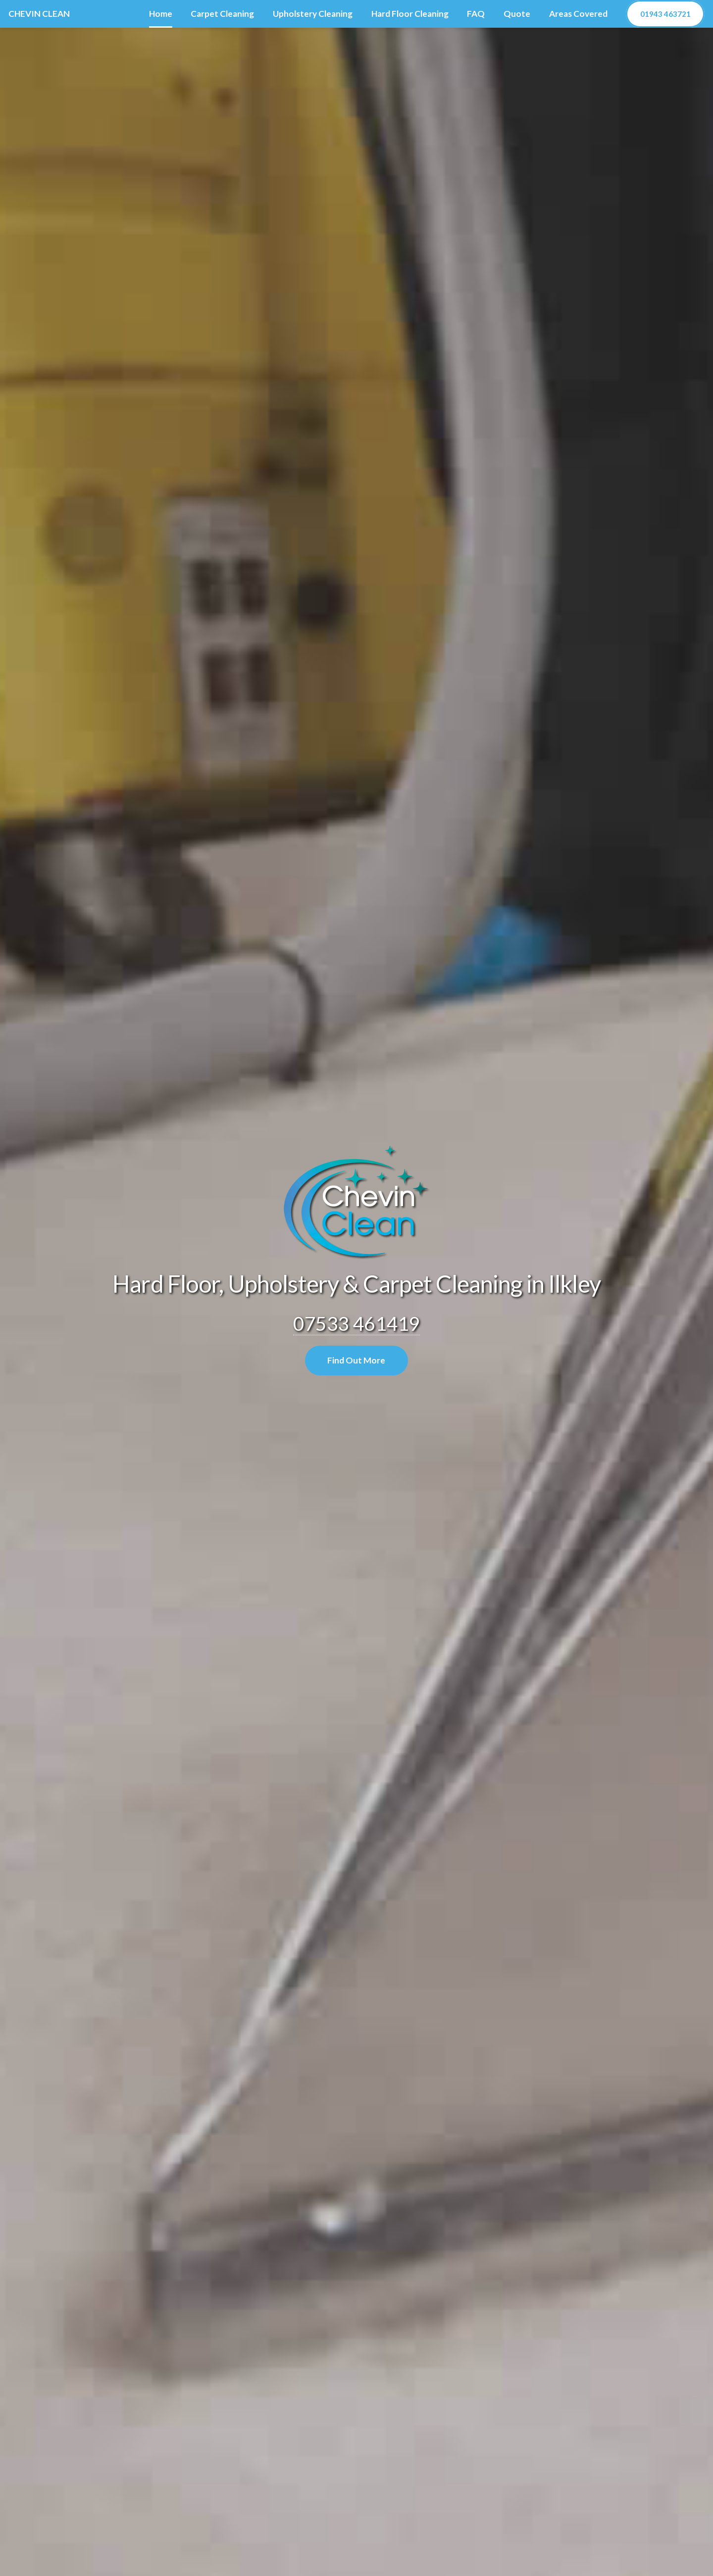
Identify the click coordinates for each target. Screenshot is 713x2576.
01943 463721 (665, 13)
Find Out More (356, 1360)
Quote (517, 13)
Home (160, 13)
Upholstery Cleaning (313, 13)
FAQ (476, 13)
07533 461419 (356, 1323)
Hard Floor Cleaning (410, 13)
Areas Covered (578, 13)
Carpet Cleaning (222, 13)
